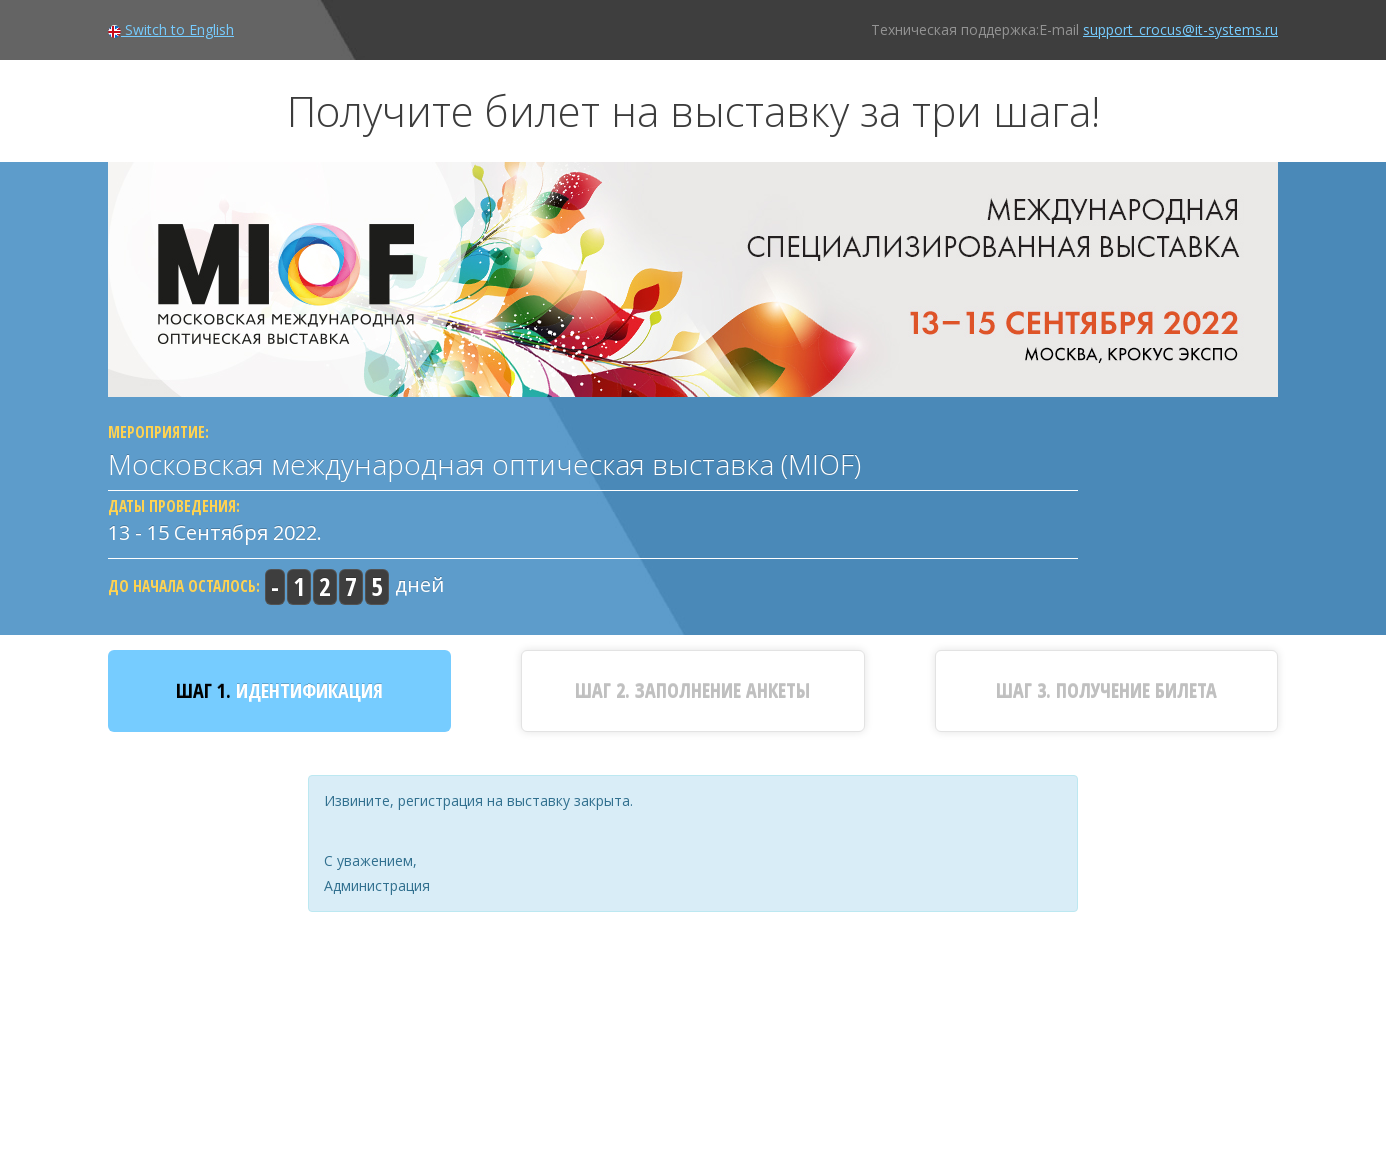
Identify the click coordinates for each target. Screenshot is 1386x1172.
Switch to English (171, 29)
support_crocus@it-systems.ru (1180, 29)
